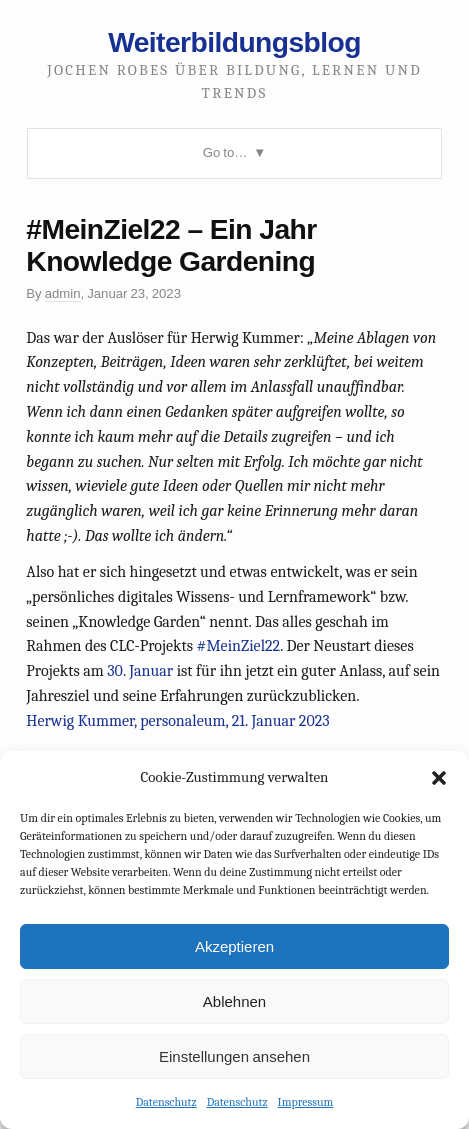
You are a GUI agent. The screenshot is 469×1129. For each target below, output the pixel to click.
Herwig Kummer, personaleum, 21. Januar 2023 (177, 721)
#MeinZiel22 (239, 646)
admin (63, 293)
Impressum (306, 1102)
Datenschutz (166, 1102)
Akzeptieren (234, 946)
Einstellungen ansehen (234, 1056)
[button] (439, 778)
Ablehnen (234, 1001)
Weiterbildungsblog (234, 42)
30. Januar (140, 671)
